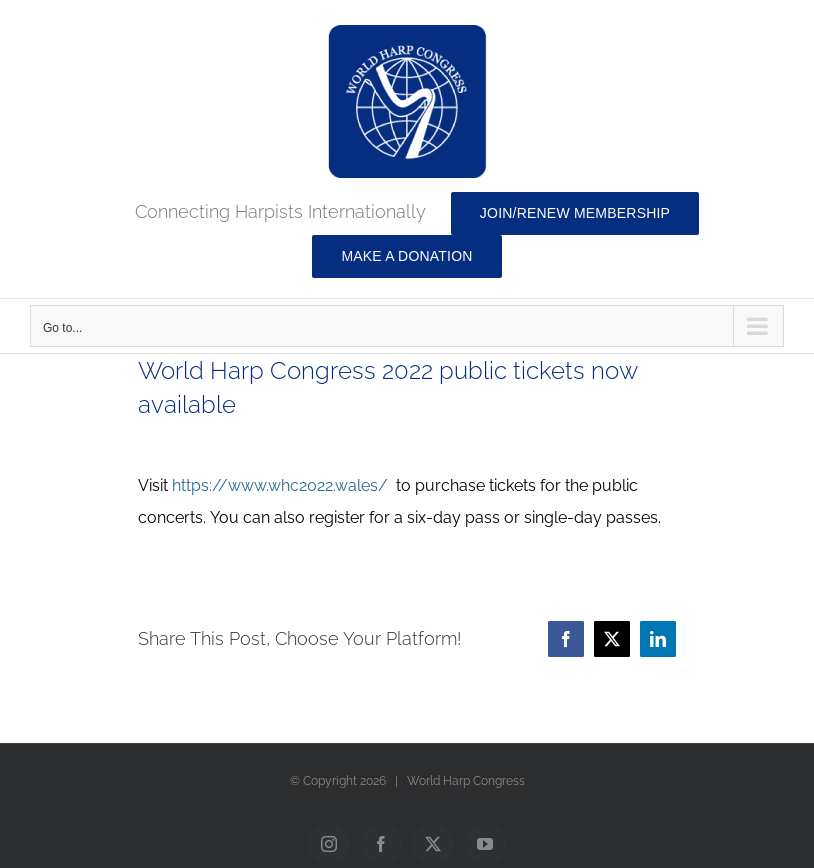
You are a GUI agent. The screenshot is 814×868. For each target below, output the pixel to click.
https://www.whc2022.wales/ (280, 485)
